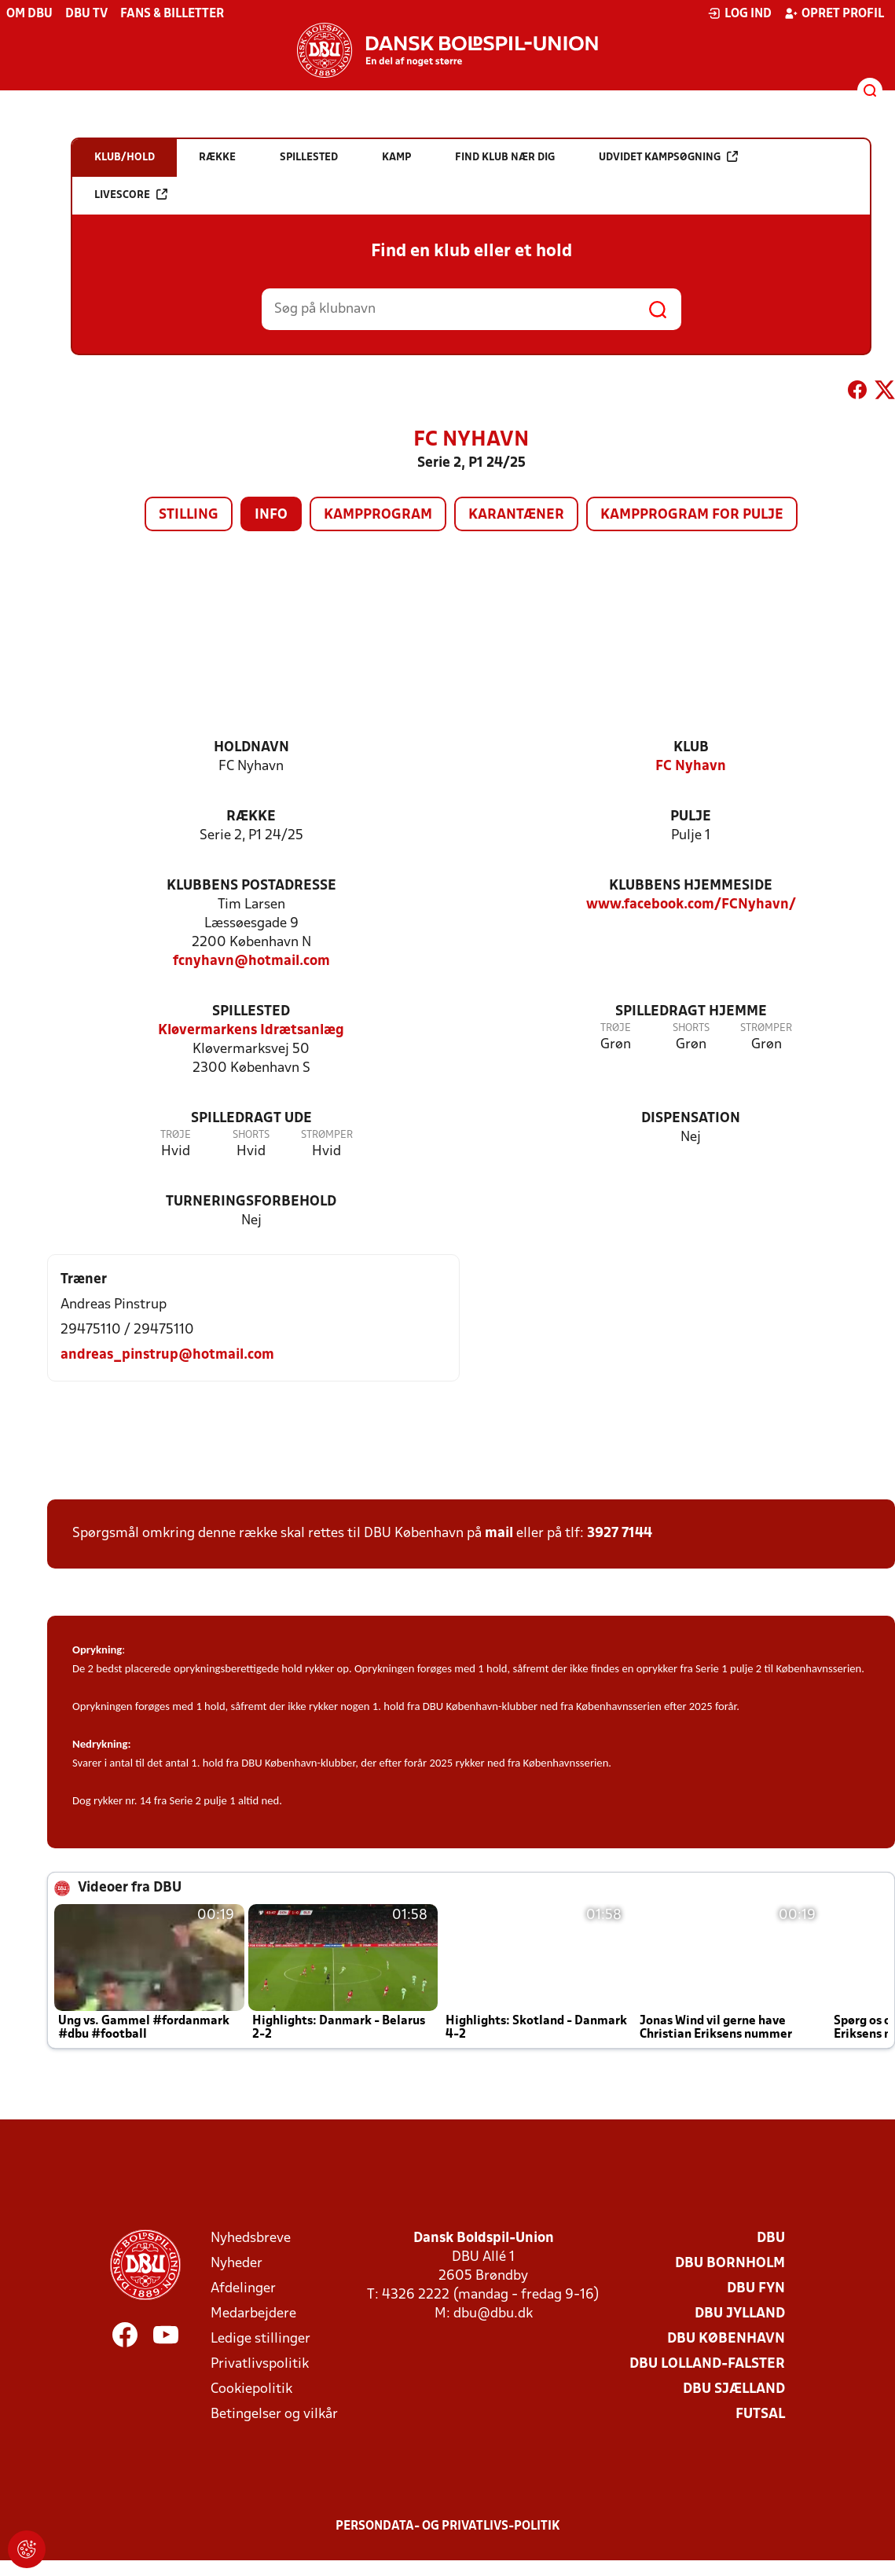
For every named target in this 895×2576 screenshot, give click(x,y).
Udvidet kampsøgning (668, 157)
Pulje (690, 817)
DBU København (726, 2339)
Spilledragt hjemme (691, 1011)
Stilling (188, 515)
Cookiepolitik (251, 2389)
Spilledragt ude (251, 1118)
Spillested (251, 1011)
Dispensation (690, 1118)
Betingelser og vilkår (274, 2414)
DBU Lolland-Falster (707, 2364)
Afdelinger (243, 2288)
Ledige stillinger (260, 2339)
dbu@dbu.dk (493, 2314)
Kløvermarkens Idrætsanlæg (251, 1030)
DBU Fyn (756, 2288)
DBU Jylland (740, 2314)
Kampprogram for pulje (691, 515)
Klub (691, 747)
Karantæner (516, 515)
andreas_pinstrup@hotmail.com (167, 1355)
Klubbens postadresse (251, 886)
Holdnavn (251, 747)
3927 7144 (619, 1533)
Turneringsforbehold (251, 1202)
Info (271, 515)
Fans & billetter (172, 14)
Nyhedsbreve (251, 2238)
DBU (771, 2238)
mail (499, 1533)
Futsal (760, 2414)
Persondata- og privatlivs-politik (448, 2526)
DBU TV (86, 14)
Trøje (615, 1028)
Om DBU (29, 14)
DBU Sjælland (734, 2389)
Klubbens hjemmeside (690, 886)
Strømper (766, 1028)
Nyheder (236, 2263)
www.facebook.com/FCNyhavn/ (691, 905)
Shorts (691, 1028)
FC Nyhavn (690, 766)
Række (251, 817)
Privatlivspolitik (260, 2364)
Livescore (130, 194)
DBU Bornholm (730, 2263)
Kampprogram (378, 515)
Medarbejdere (253, 2314)
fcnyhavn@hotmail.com (251, 961)
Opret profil (834, 13)
